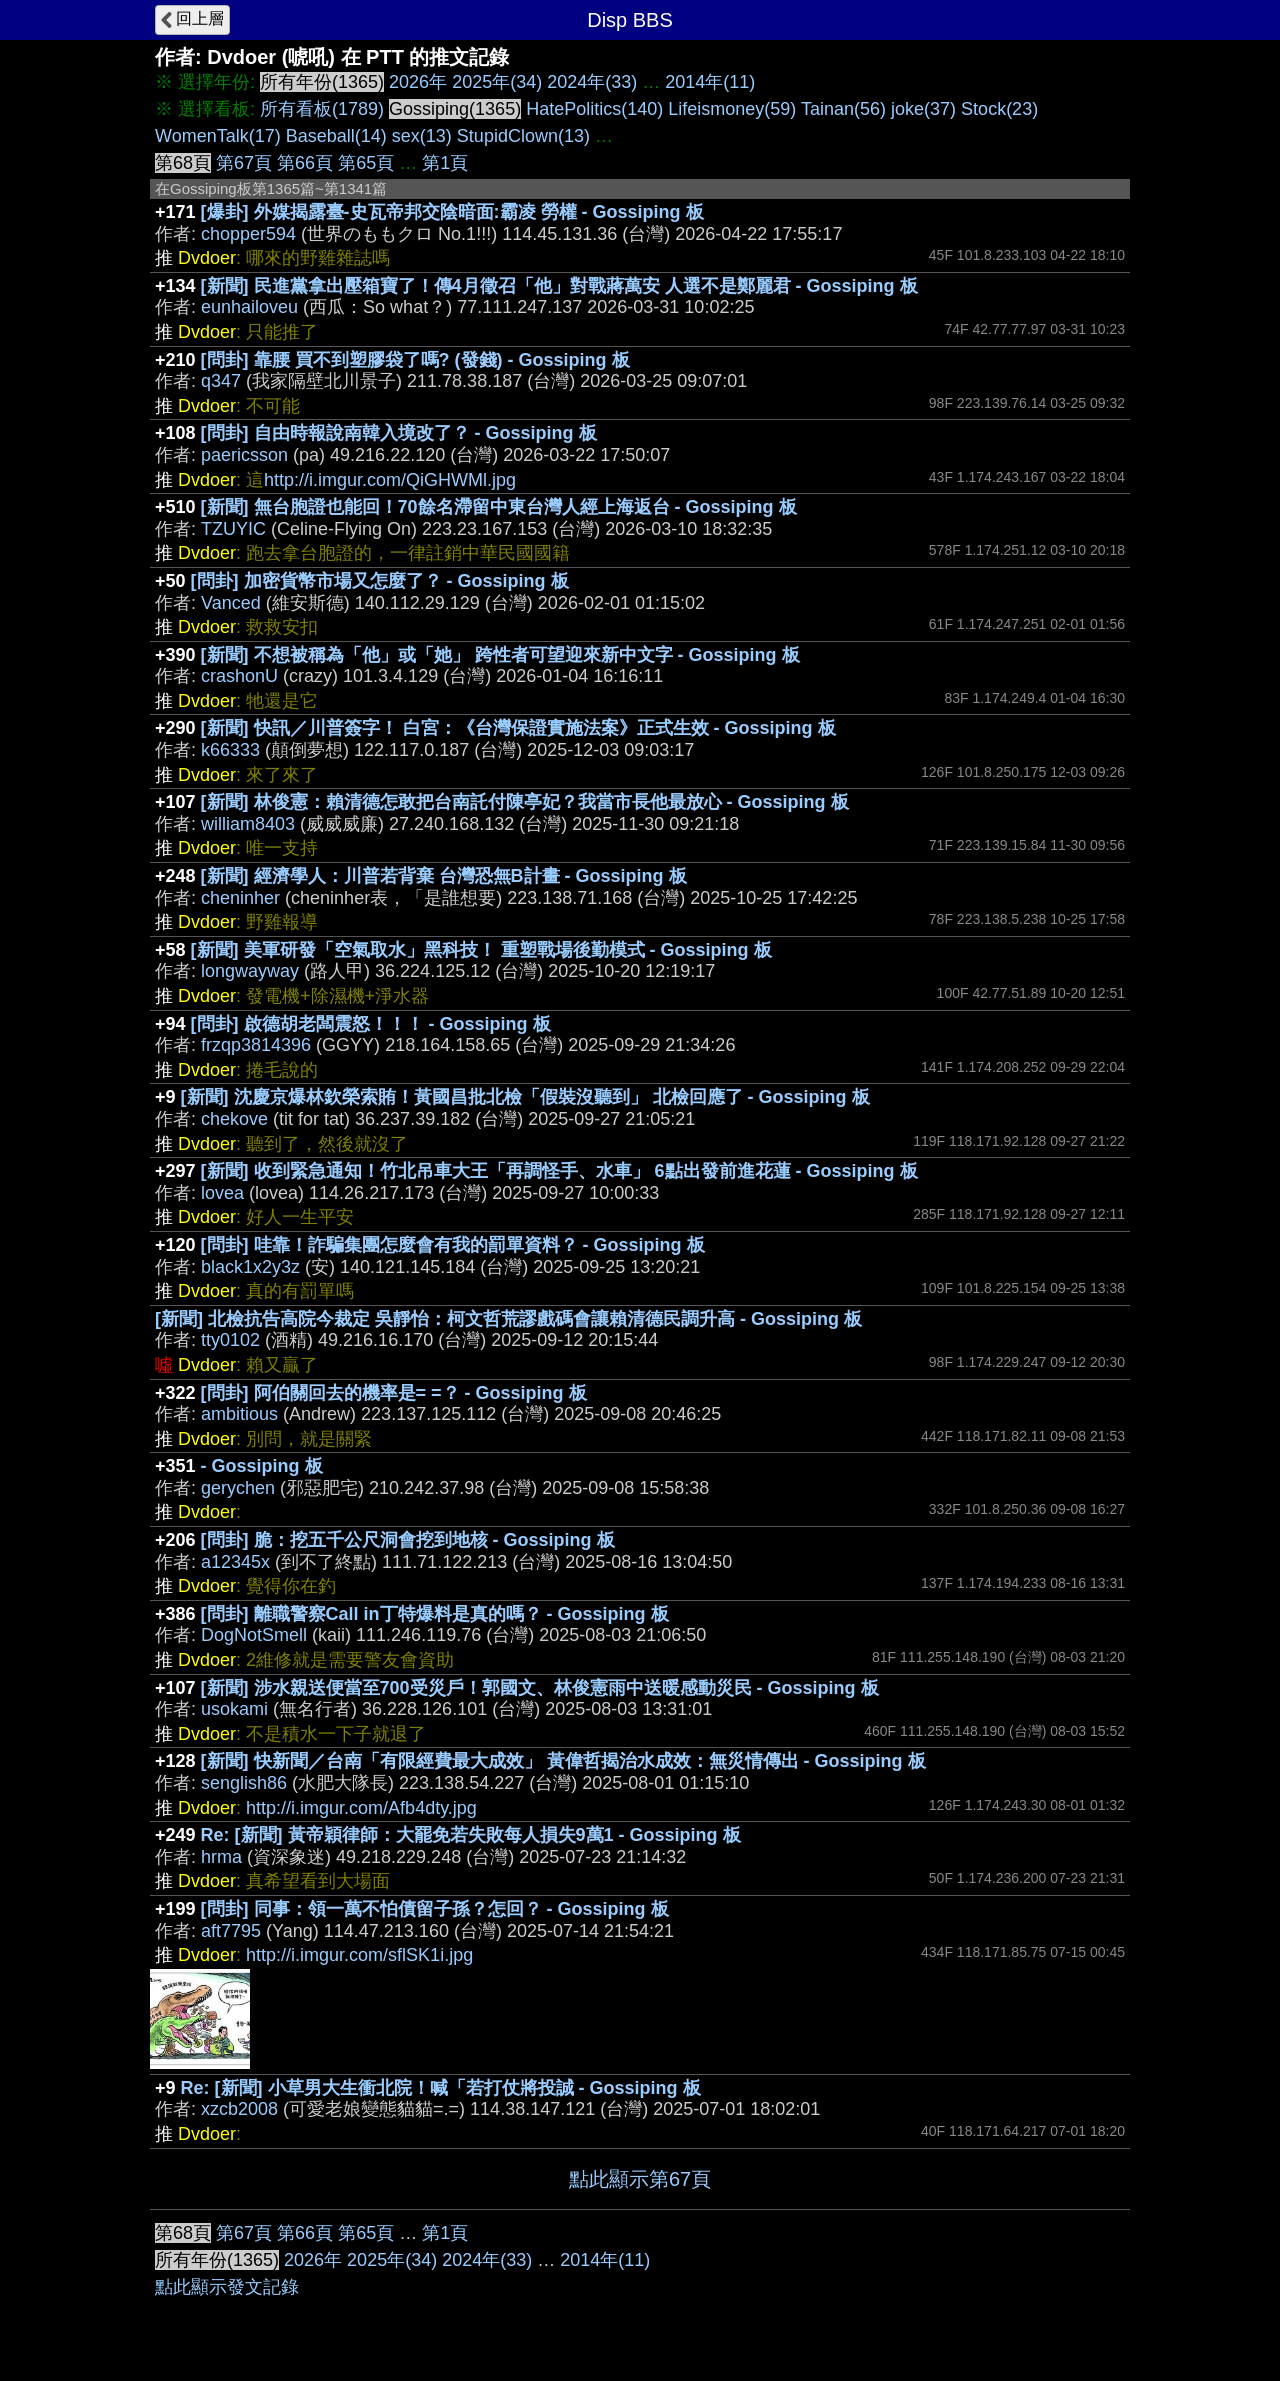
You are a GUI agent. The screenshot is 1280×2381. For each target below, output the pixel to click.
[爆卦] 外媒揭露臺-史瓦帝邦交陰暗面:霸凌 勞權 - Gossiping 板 (452, 212)
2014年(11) (710, 82)
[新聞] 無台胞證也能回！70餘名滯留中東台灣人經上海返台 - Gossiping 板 (499, 507)
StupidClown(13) (523, 136)
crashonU (239, 676)
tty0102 (230, 1340)
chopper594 (248, 234)
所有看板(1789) (322, 109)
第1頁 (445, 163)
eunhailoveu (249, 307)
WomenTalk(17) (218, 136)
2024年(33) (592, 82)
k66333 (230, 750)
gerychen (238, 1488)
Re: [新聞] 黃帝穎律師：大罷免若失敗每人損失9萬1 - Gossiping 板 (471, 1835)
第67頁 (244, 163)
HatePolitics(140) (594, 109)
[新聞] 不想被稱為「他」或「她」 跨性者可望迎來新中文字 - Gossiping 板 (500, 655)
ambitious (239, 1414)
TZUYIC (233, 529)
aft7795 (231, 1931)
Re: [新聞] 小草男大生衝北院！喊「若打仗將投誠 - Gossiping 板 (441, 2088)
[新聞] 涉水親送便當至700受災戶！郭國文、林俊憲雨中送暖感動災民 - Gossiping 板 (540, 1688)
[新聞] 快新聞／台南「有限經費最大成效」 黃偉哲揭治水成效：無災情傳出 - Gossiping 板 (563, 1761)
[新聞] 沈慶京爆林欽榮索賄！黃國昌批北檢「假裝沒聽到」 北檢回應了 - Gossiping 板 (525, 1097)
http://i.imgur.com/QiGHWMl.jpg (390, 480)
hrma (221, 1857)
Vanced (231, 603)
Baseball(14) (336, 136)
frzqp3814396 (256, 1045)
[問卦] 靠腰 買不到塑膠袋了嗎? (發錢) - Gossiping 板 (415, 360)
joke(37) (923, 109)
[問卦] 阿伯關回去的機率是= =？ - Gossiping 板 (394, 1393)
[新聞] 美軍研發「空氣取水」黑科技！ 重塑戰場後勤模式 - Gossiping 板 (481, 950)
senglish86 (244, 1783)
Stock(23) (999, 109)
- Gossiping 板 (262, 1466)
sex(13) (422, 136)
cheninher (240, 898)
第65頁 (366, 163)
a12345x (235, 1562)
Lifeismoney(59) (732, 109)
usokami (234, 1709)
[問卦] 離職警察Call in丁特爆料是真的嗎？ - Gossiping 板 (435, 1614)
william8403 (248, 824)
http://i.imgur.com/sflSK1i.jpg (359, 1955)
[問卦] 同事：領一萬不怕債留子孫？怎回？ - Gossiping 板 (435, 1909)
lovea (222, 1193)
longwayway (250, 971)
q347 (221, 381)
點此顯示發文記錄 (227, 2287)
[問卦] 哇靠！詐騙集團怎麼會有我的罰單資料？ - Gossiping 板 (453, 1245)
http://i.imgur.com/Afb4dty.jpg (361, 1808)
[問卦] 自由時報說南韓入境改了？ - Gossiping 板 (399, 433)
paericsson (244, 455)
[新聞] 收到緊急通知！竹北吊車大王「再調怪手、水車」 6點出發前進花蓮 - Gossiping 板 (559, 1171)
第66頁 (305, 163)
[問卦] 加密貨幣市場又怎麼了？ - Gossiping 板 (380, 581)
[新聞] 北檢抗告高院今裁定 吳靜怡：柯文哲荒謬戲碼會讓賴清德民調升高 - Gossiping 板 (508, 1319)
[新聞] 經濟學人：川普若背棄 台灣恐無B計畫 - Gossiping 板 (444, 876)
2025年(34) (497, 82)
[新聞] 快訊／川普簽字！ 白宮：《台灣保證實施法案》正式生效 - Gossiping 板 (518, 728)
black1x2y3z (250, 1267)
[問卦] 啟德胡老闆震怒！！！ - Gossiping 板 (371, 1024)
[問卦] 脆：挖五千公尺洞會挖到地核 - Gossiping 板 (408, 1540)
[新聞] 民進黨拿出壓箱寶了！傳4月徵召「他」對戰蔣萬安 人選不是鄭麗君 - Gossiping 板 (559, 286)
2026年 (418, 82)
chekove (234, 1119)
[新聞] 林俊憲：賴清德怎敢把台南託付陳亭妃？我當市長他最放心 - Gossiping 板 (525, 802)
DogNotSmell (254, 1635)
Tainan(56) (843, 109)
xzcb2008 (239, 2109)
